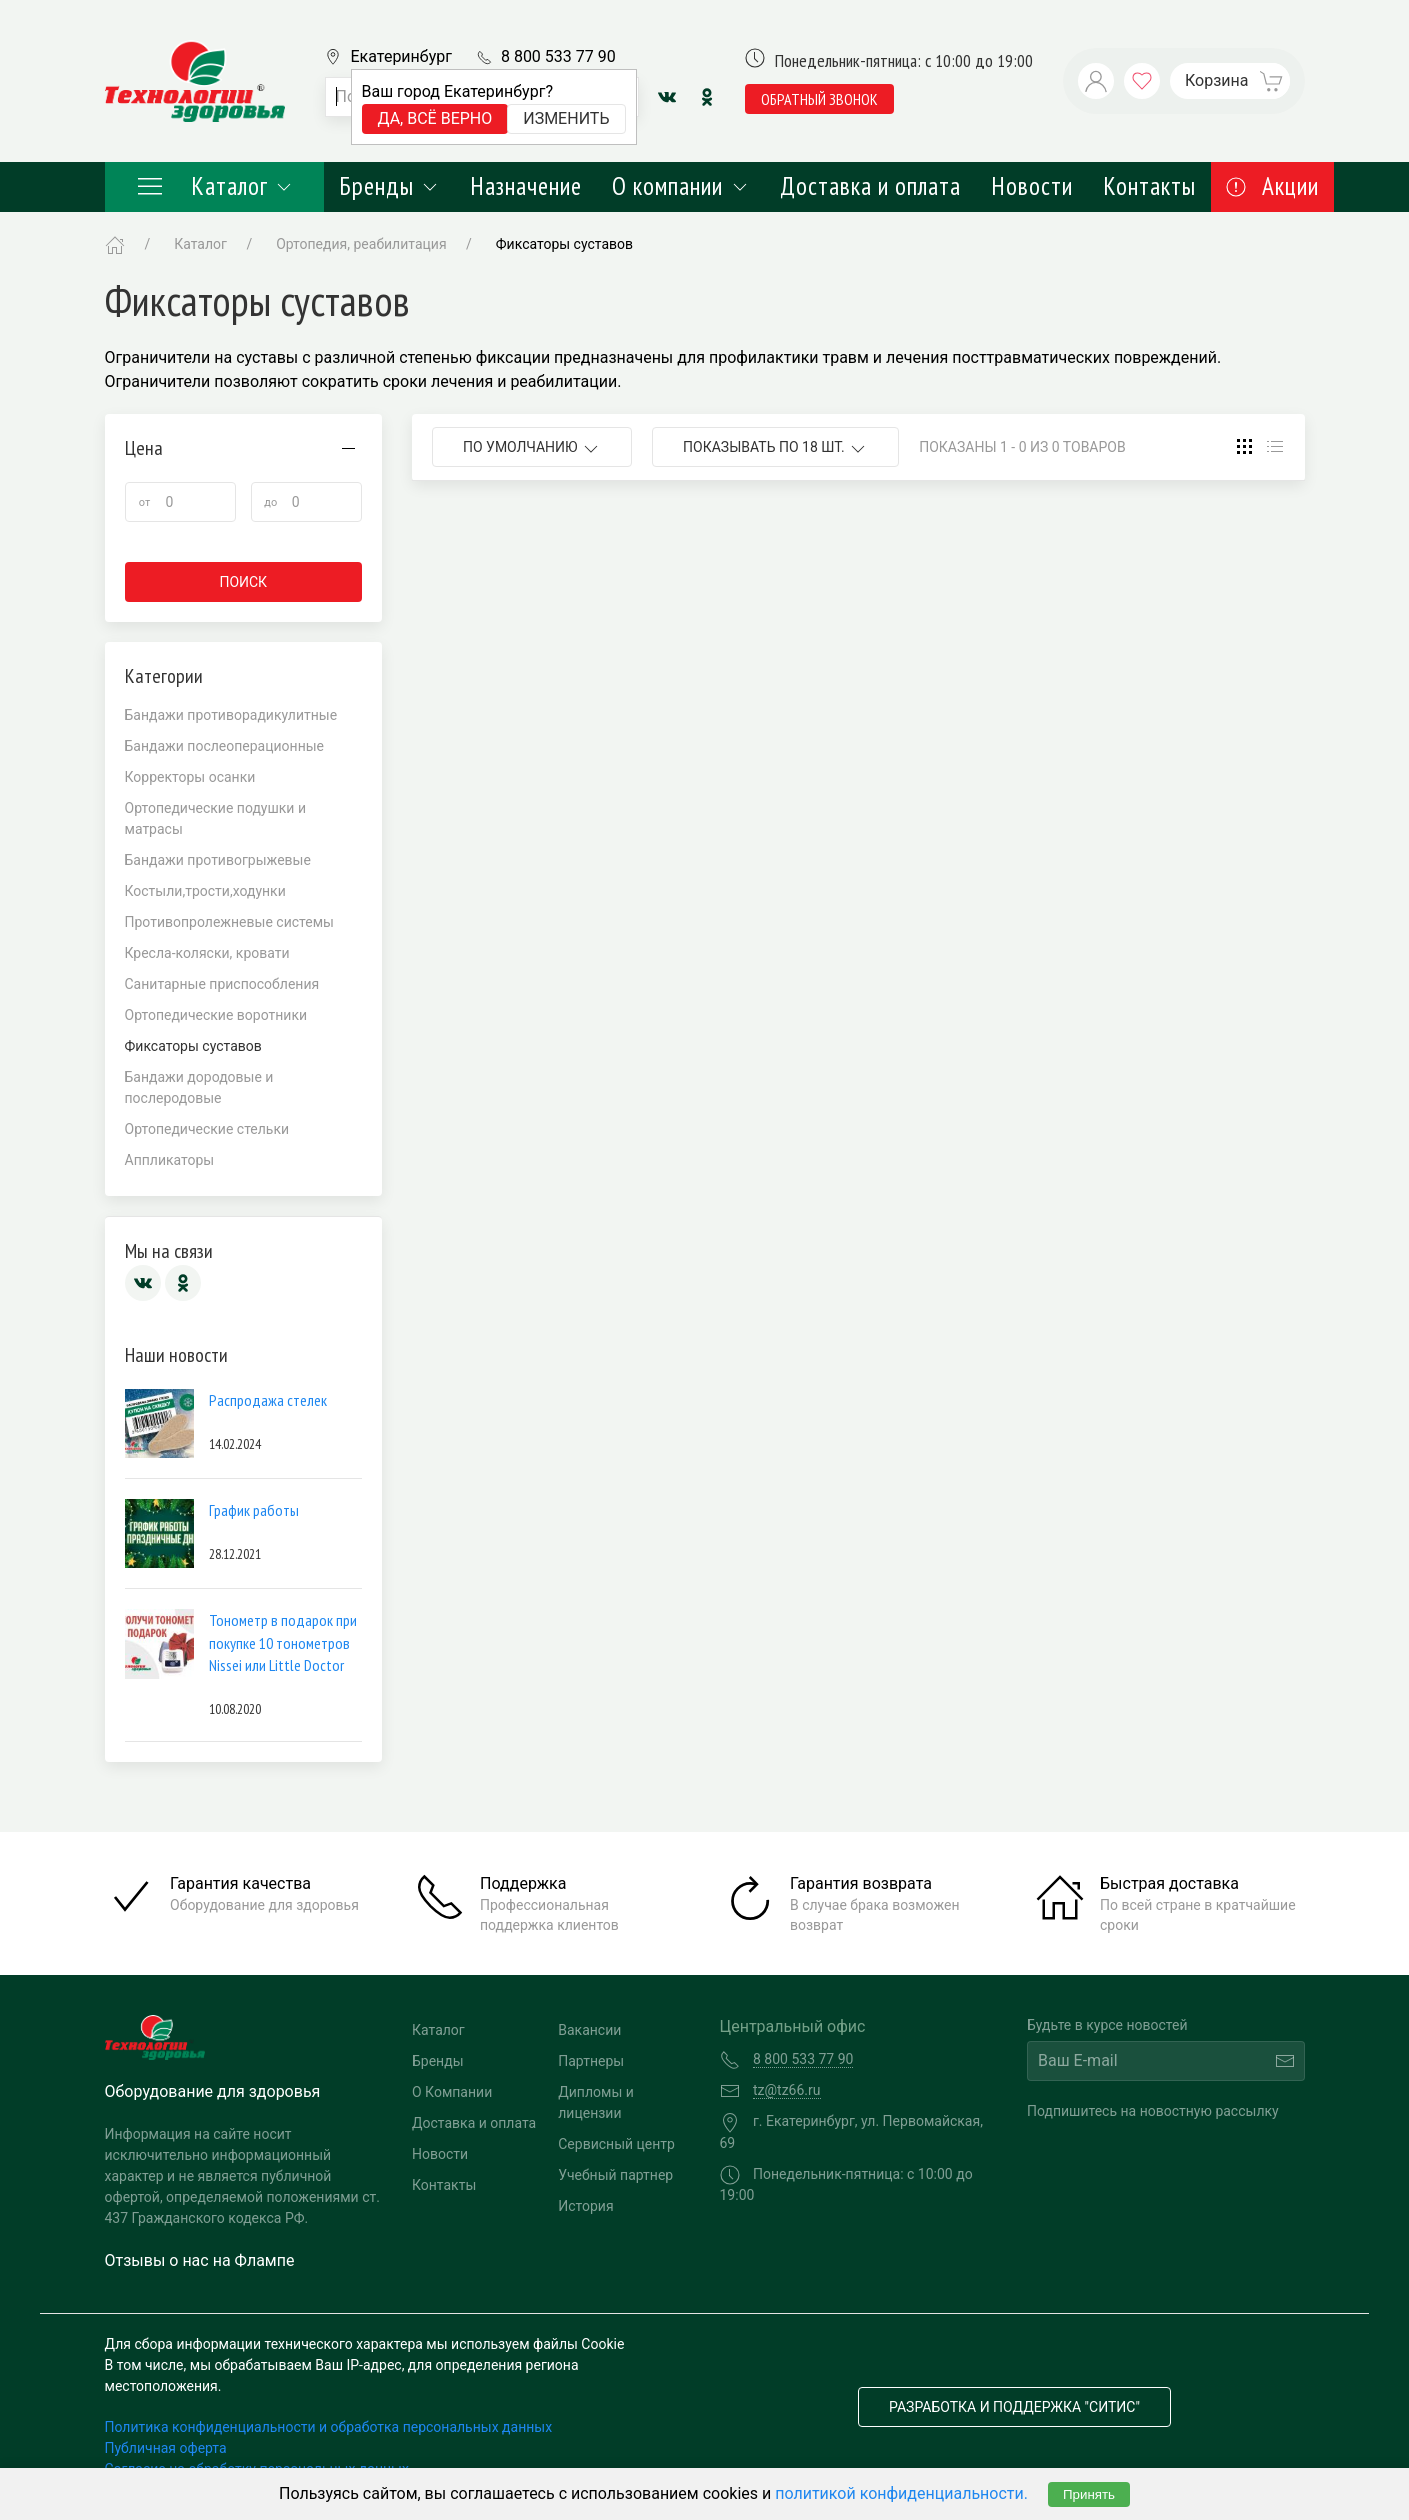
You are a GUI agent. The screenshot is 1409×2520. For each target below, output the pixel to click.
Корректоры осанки (190, 777)
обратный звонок (819, 99)
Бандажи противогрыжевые (218, 860)
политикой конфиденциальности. (901, 2493)
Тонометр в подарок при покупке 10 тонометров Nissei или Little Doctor (283, 1642)
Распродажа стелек (268, 1400)
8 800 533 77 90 (558, 56)
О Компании (452, 2092)
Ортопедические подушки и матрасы (216, 818)
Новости (1032, 186)
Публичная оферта (166, 2448)
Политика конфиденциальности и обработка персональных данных (329, 2427)
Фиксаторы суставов (564, 244)
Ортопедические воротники (216, 1015)
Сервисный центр (616, 2144)
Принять (1089, 2494)
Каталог (215, 186)
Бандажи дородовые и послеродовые (199, 1087)
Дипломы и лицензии (596, 2102)
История (585, 2206)
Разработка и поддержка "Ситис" (1014, 2407)
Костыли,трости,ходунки (205, 891)
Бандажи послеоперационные (225, 746)
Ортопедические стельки (207, 1129)
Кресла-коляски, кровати (207, 953)
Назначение (526, 186)
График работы (254, 1510)
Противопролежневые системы (229, 922)
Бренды (389, 186)
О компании (680, 186)
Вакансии (589, 2030)
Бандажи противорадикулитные (231, 715)
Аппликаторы (170, 1160)
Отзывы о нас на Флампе (200, 2260)
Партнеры (591, 2061)
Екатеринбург (401, 56)
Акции (1272, 186)
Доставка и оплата (870, 186)
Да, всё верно (435, 118)
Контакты (1149, 186)
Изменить (566, 118)
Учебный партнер (615, 2175)
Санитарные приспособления (222, 984)
